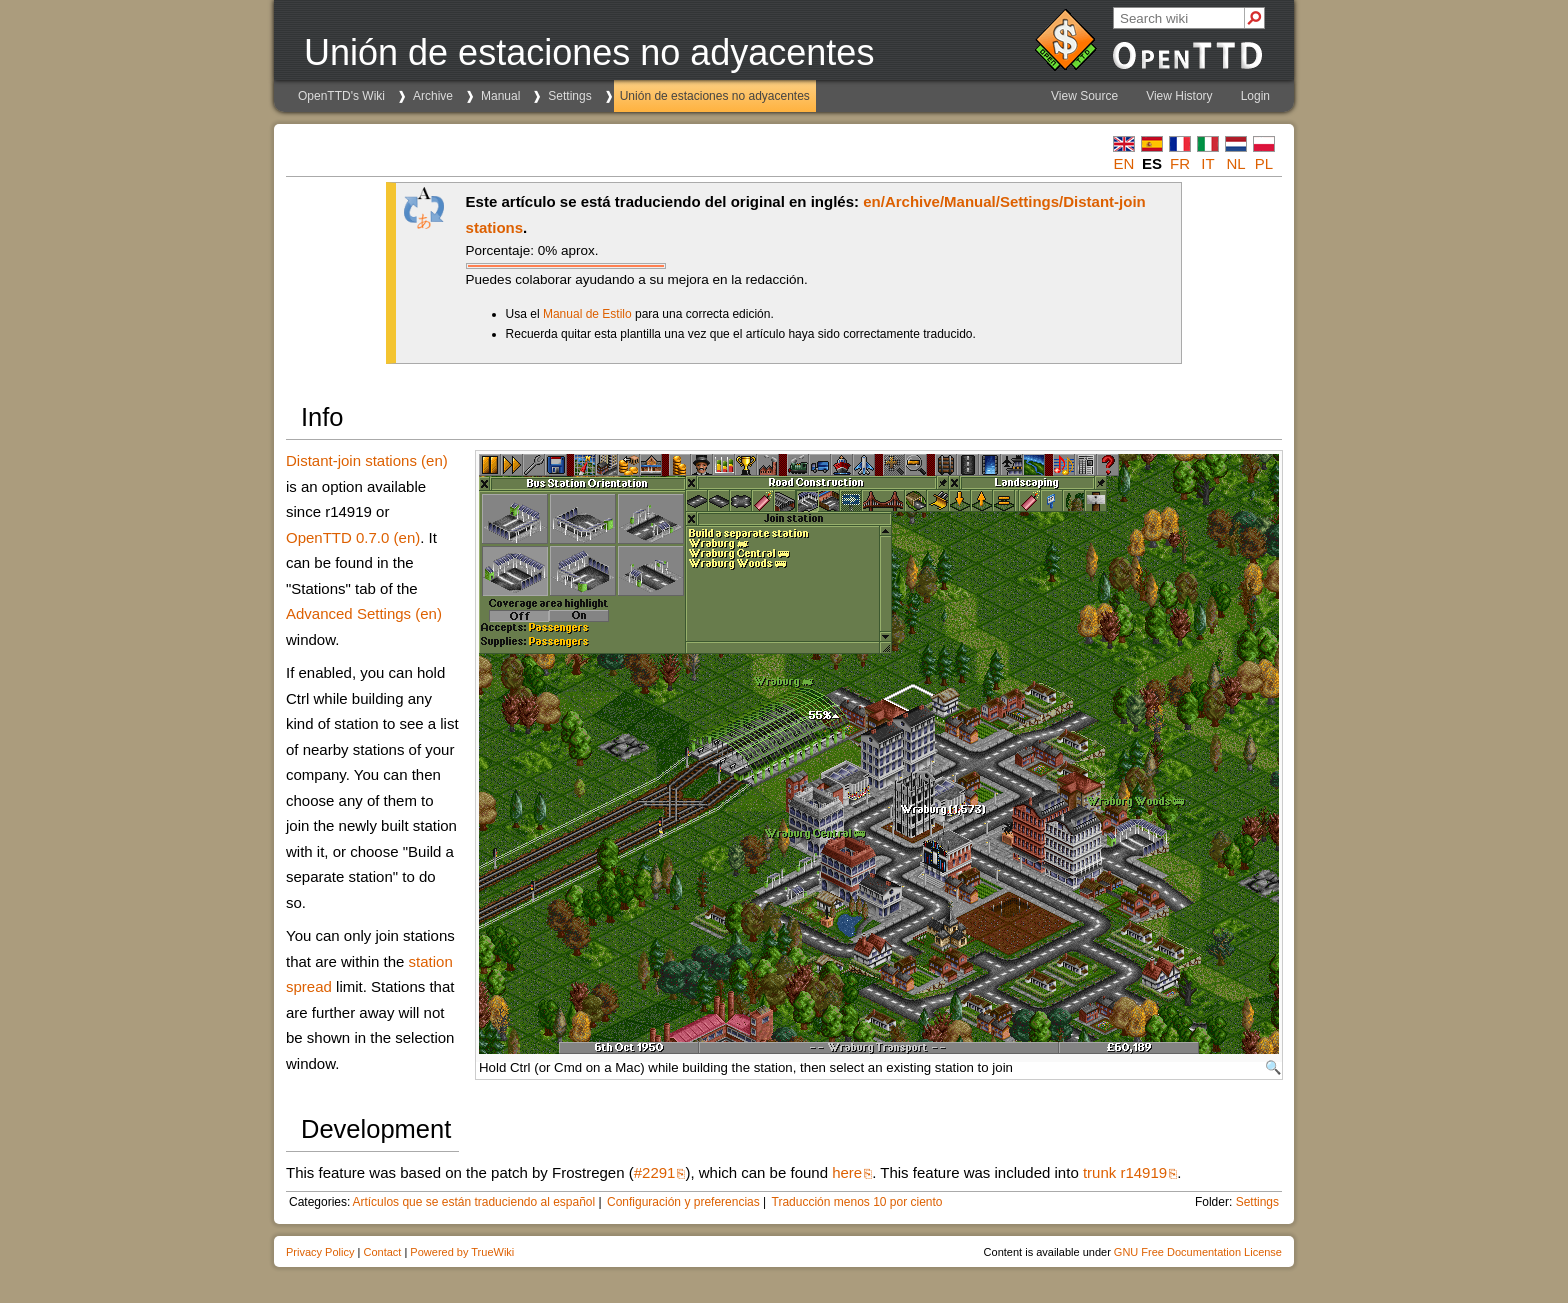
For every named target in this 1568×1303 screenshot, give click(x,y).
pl (1264, 163)
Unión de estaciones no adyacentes (715, 96)
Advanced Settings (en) (364, 613)
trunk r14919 (1125, 1172)
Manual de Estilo (587, 314)
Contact (382, 1252)
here (847, 1172)
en (1124, 163)
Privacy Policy (320, 1252)
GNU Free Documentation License (1198, 1252)
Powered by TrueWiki (462, 1252)
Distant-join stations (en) (367, 460)
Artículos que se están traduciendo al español (473, 1202)
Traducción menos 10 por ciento (857, 1202)
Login (1255, 96)
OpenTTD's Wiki (341, 96)
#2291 (655, 1172)
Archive (433, 96)
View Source (1084, 96)
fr (1180, 163)
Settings (569, 96)
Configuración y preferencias (683, 1202)
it (1207, 163)
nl (1235, 163)
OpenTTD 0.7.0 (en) (353, 537)
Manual (500, 96)
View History (1179, 96)
